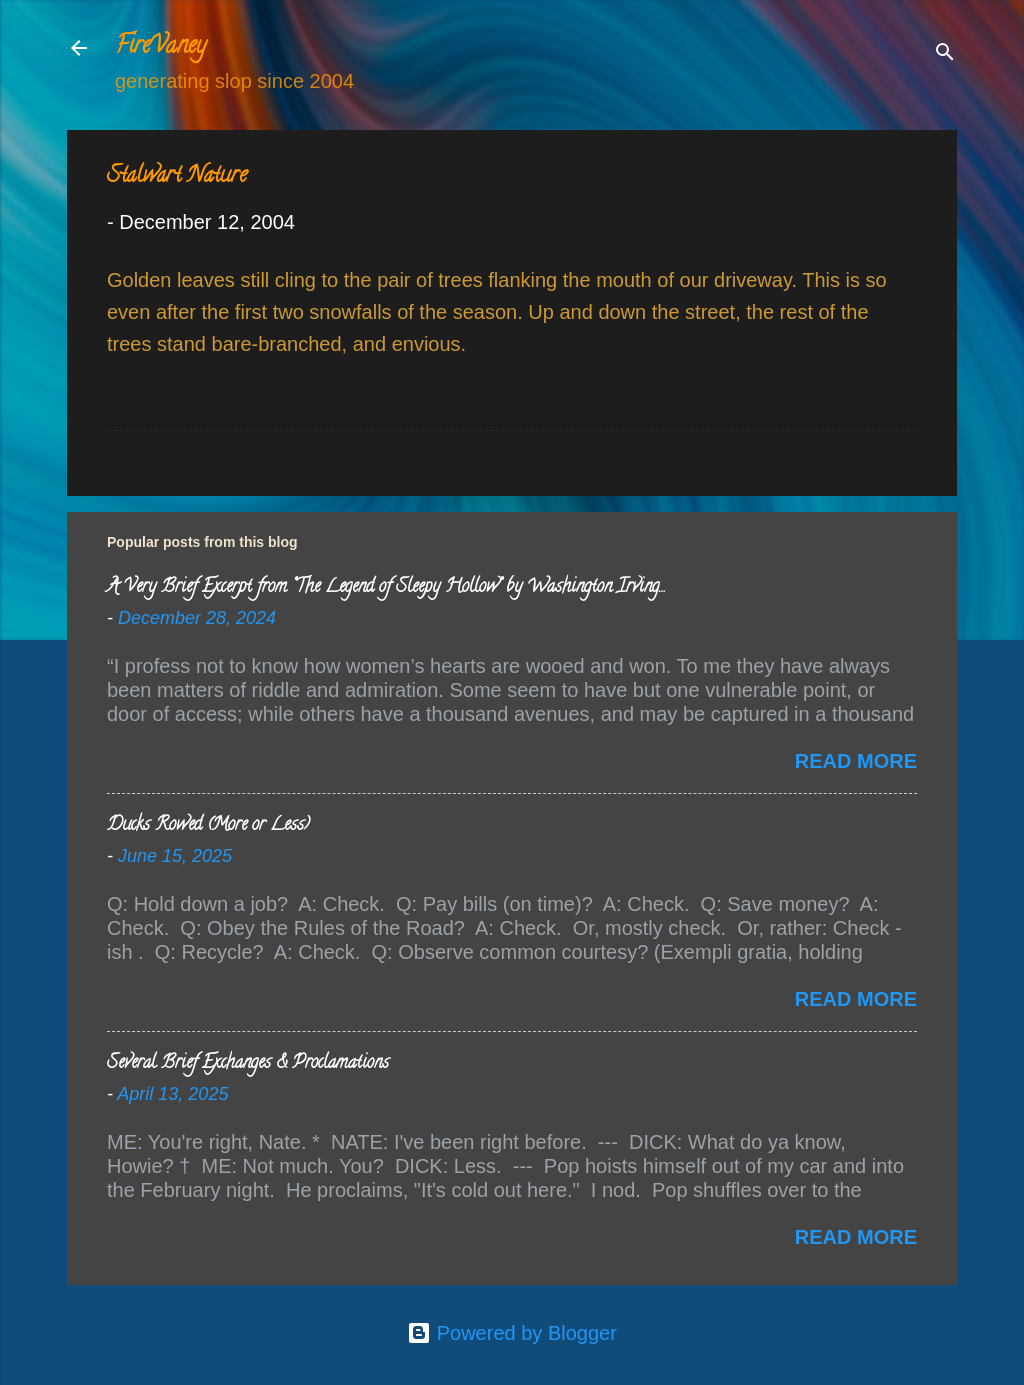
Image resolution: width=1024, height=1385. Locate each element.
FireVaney (160, 47)
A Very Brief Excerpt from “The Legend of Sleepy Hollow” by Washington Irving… (385, 588)
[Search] (945, 54)
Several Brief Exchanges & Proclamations (248, 1064)
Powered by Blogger (512, 1333)
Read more (856, 761)
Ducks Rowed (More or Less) (208, 826)
